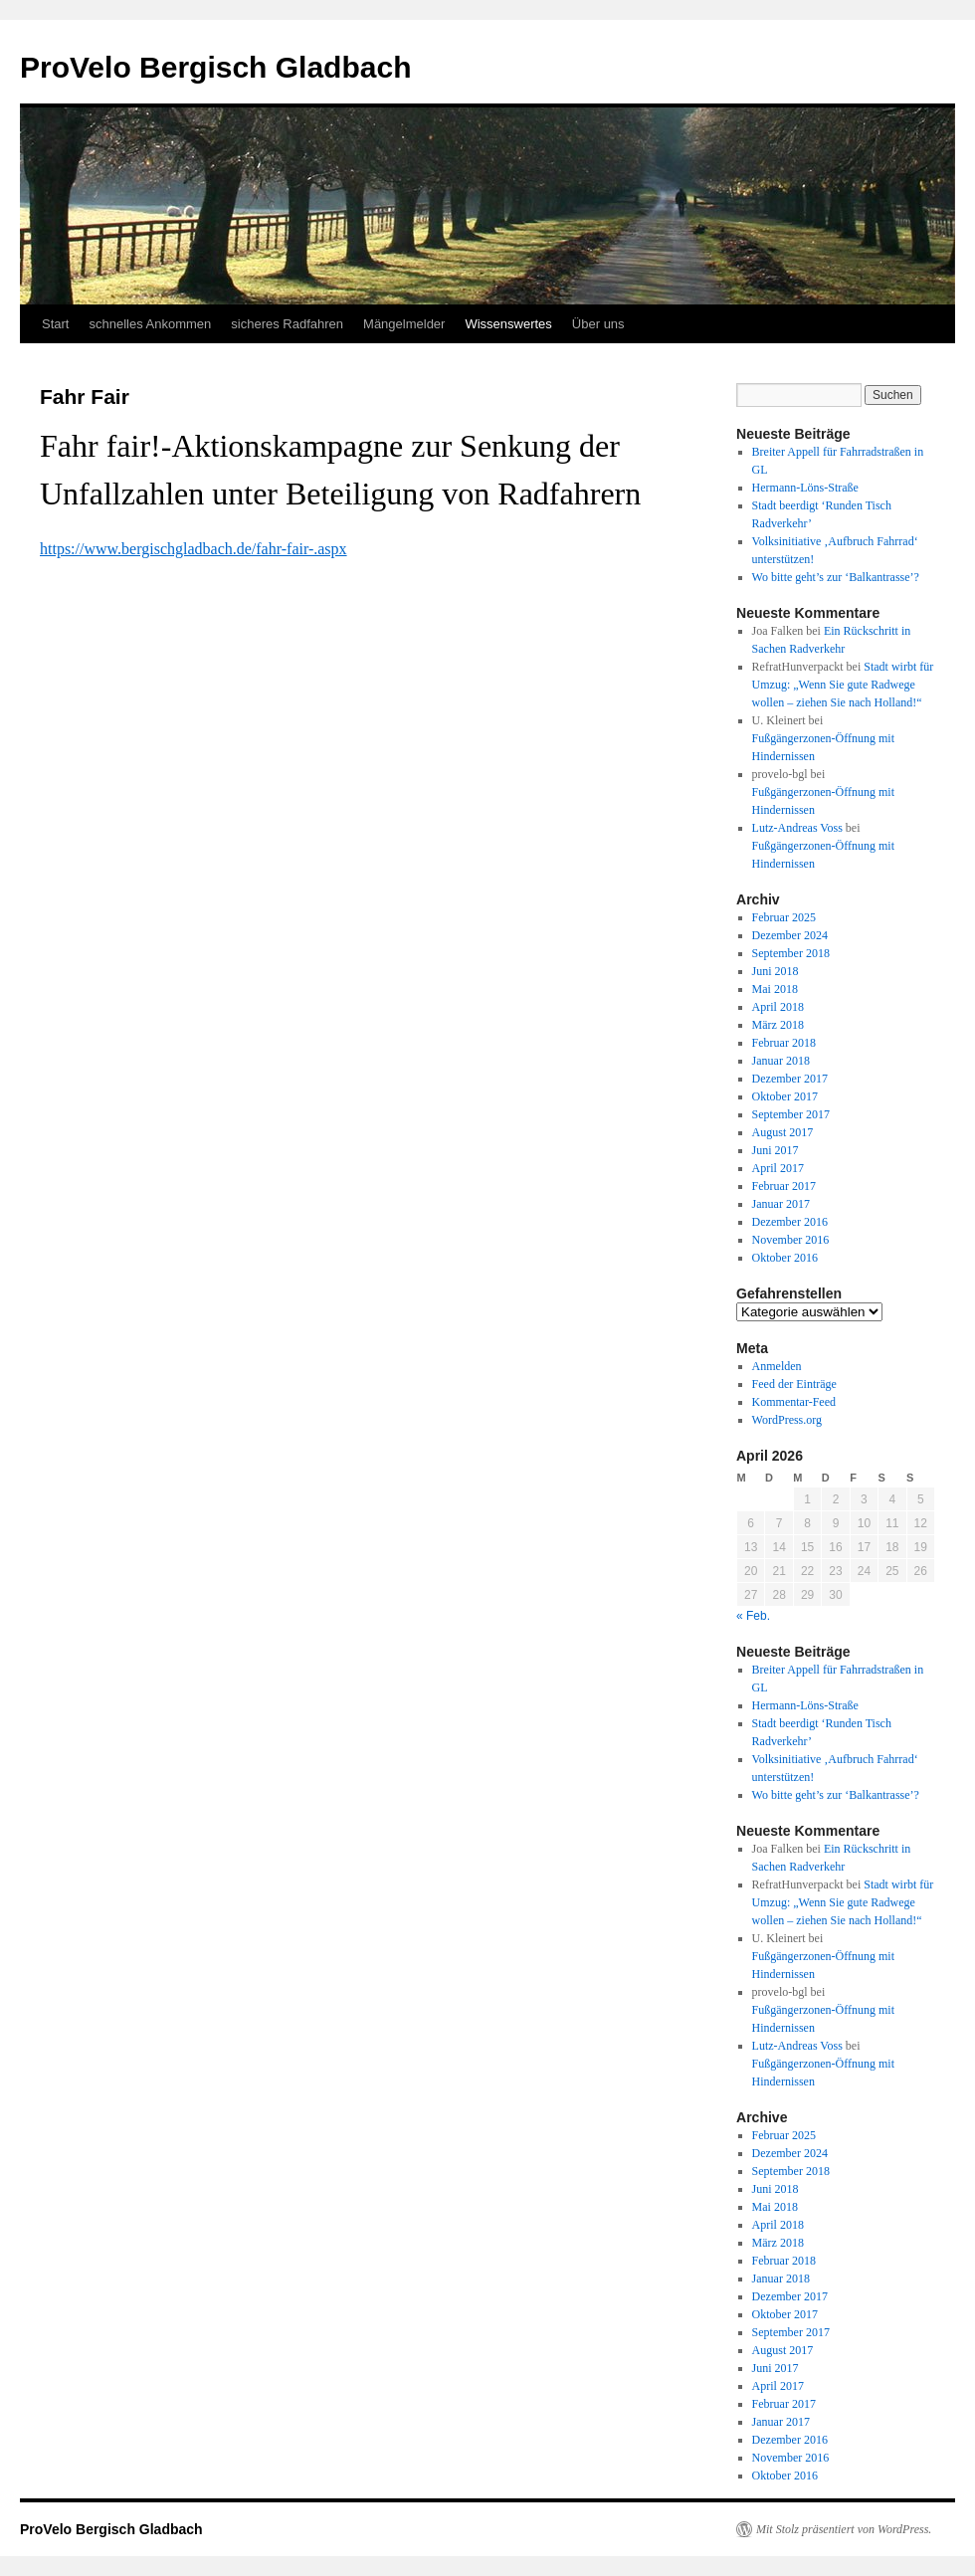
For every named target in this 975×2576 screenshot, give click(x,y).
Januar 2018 (781, 1061)
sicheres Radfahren (287, 323)
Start (55, 323)
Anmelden (777, 1366)
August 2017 (783, 1132)
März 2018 (778, 1025)
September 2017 (791, 1114)
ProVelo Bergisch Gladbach (215, 67)
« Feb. (753, 1616)
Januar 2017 (781, 1204)
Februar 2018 (784, 1043)
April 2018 (778, 1007)
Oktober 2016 (785, 1258)
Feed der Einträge (794, 1384)
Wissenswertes (508, 323)
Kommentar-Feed (794, 1402)
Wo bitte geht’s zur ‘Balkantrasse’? (835, 577)
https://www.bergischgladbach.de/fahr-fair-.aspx (193, 548)
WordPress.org (787, 1420)
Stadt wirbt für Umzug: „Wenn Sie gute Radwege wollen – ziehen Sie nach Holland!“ (843, 684)
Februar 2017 (784, 1186)
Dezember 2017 (790, 1079)
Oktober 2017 (785, 1096)
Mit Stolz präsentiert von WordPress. (843, 2529)
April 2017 (778, 1168)
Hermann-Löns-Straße (805, 488)
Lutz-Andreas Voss (797, 828)
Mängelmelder (404, 323)
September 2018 (791, 953)
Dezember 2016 (790, 1222)
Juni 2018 (775, 971)
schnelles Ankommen (150, 323)
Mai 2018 (775, 989)
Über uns (598, 323)
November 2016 (791, 1240)
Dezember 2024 (790, 935)
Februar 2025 (784, 917)
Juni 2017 (775, 1150)
